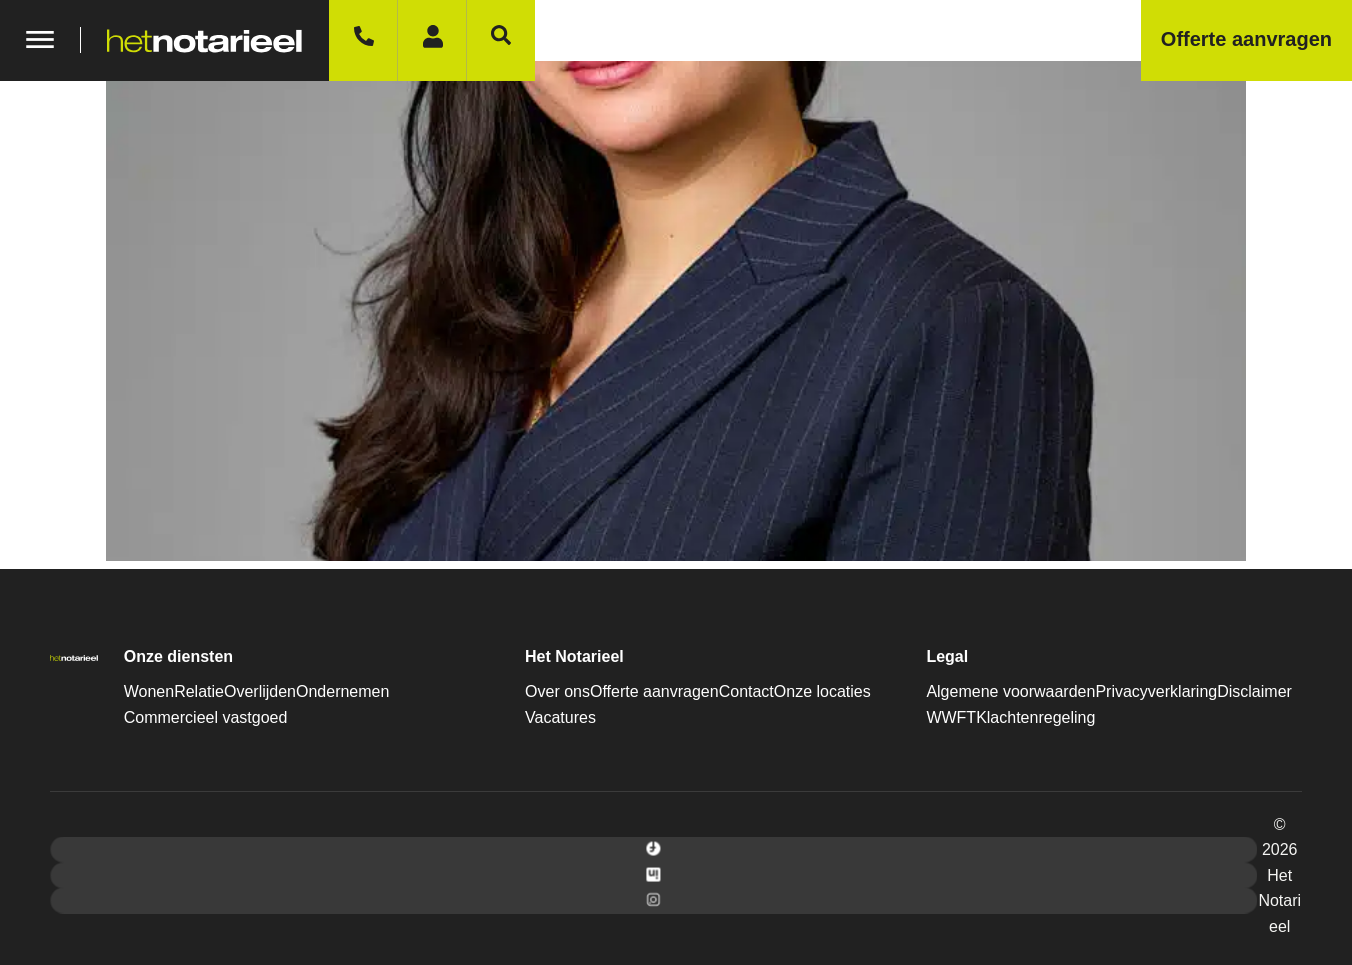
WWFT (951, 717)
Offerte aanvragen (654, 691)
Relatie (199, 691)
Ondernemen (342, 691)
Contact (746, 691)
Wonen (149, 691)
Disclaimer (1254, 691)
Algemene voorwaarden (1010, 691)
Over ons (557, 691)
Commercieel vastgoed (206, 717)
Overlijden (260, 691)
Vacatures (560, 717)
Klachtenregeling (1035, 717)
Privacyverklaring (1156, 691)
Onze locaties (822, 691)
